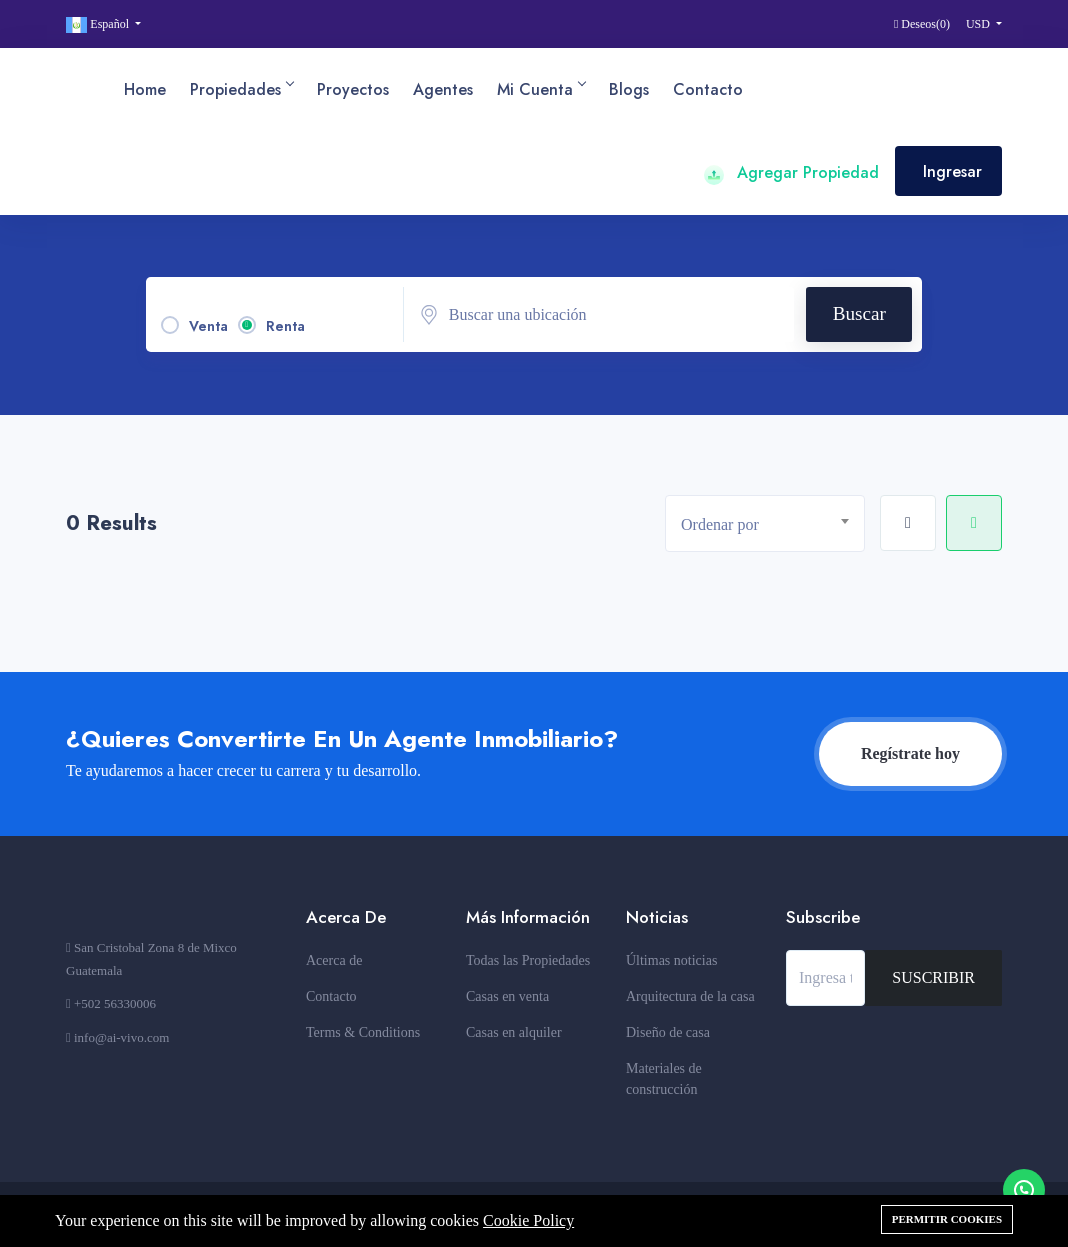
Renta (285, 326)
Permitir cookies (947, 1219)
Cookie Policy (528, 1220)
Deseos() (922, 24)
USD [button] (979, 24)
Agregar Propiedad (791, 172)
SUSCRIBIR (933, 977)
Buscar (859, 313)
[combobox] (765, 523)
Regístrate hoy (910, 753)
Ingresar (952, 171)
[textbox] (772, 524)
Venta (208, 326)
